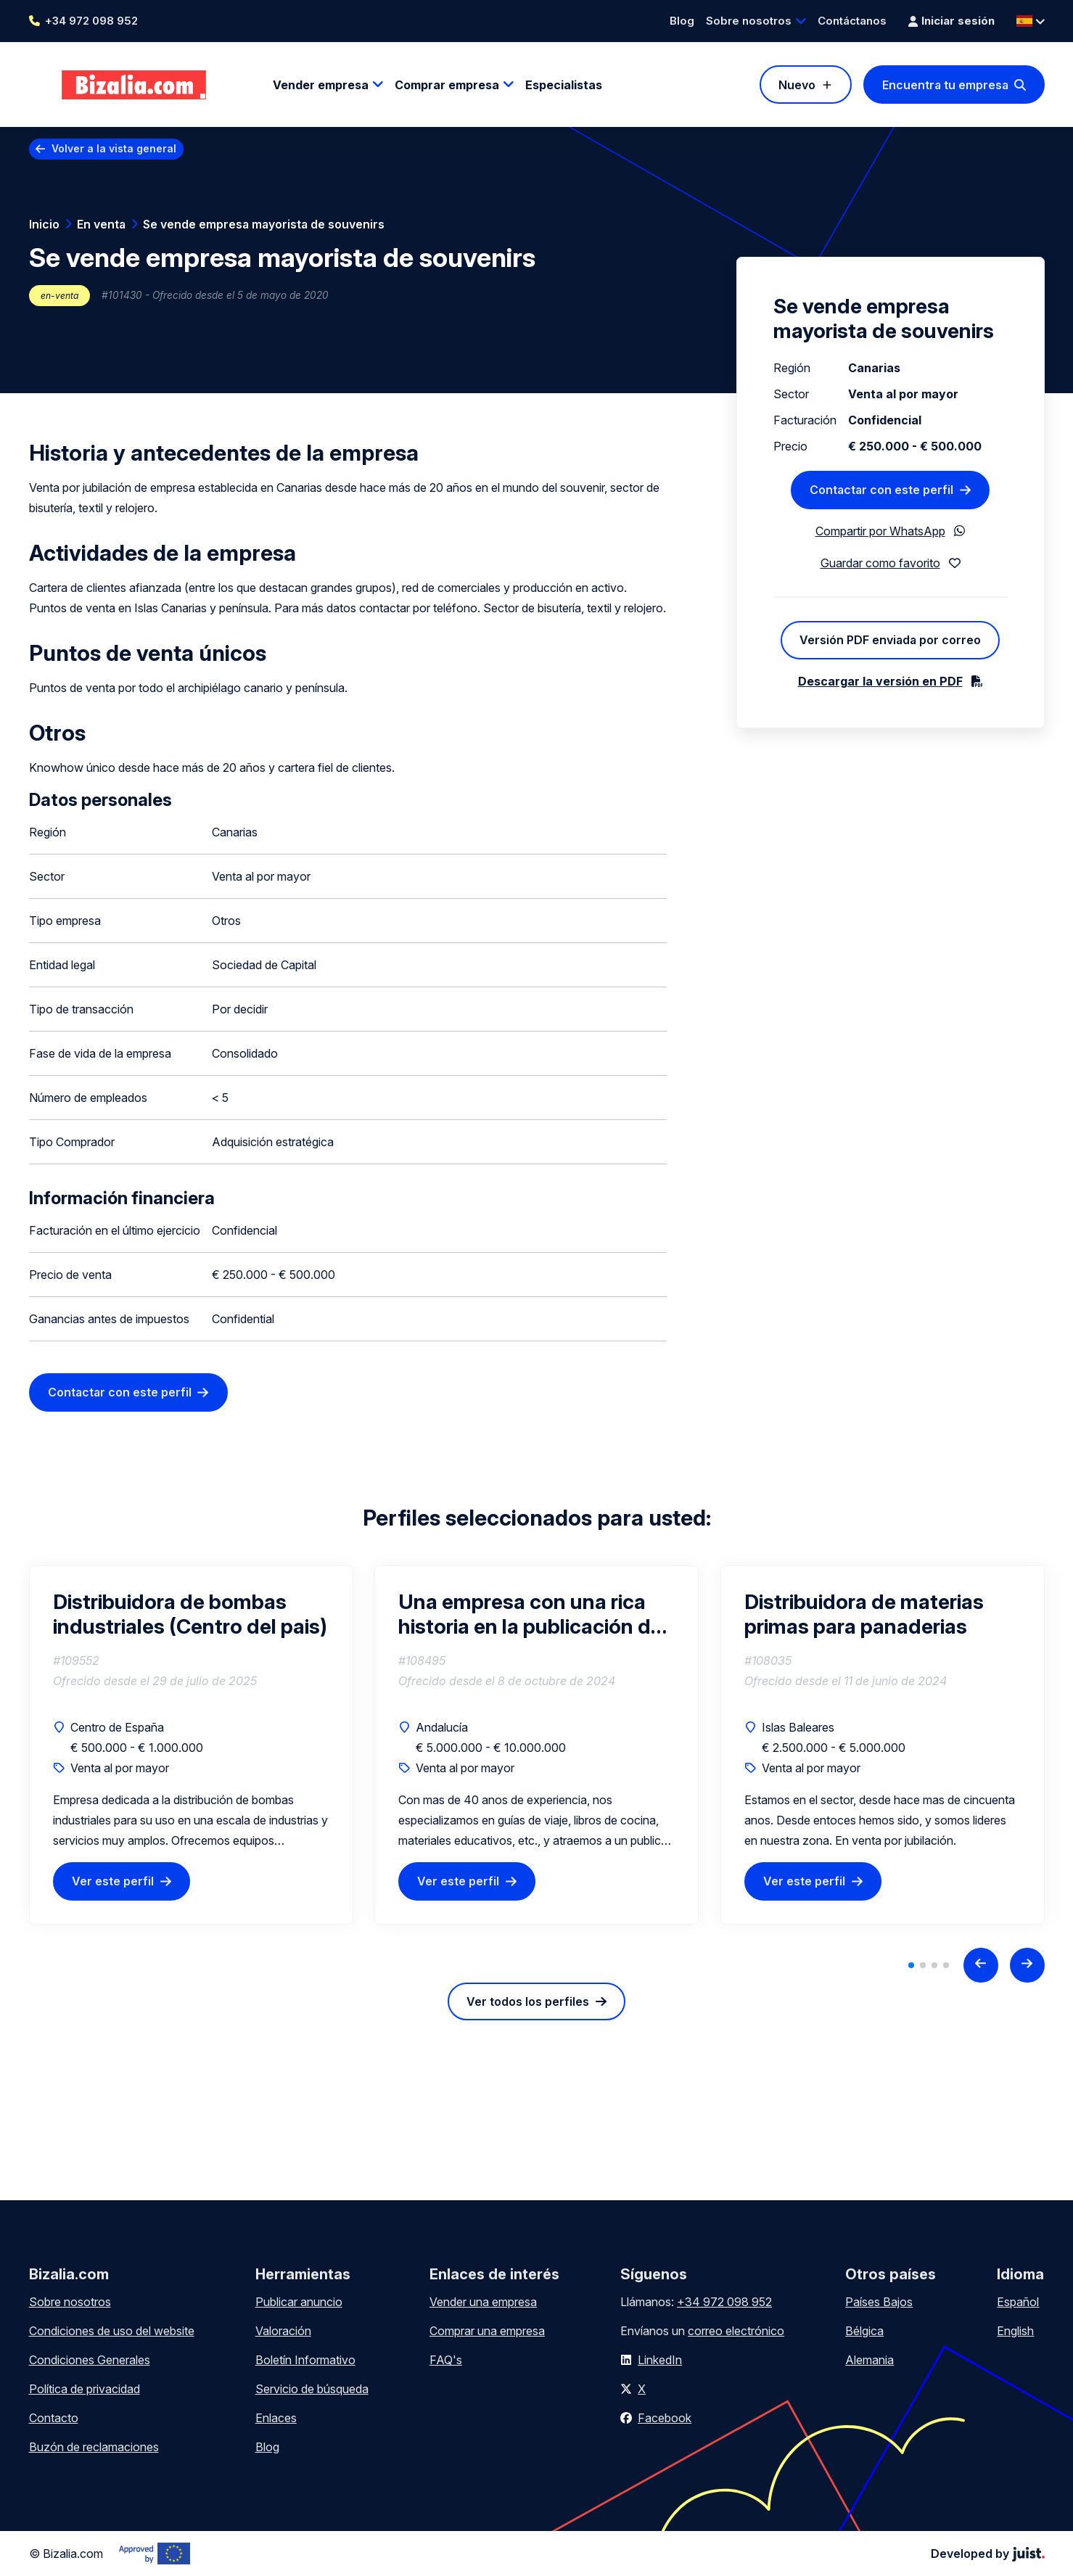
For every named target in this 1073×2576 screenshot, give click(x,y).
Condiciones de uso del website (111, 2331)
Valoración (283, 2331)
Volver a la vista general (114, 148)
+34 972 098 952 (91, 21)
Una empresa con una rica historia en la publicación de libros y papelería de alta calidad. (530, 1614)
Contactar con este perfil (120, 1392)
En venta (101, 224)
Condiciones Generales (89, 2360)
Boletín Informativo (305, 2360)
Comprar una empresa (487, 2331)
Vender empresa (321, 85)
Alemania (869, 2360)
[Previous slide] (980, 1965)
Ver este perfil (113, 1881)
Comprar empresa (447, 85)
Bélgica (864, 2331)
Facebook (664, 2418)
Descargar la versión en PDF (880, 681)
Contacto (53, 2418)
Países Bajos (879, 2302)
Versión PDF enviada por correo (890, 640)
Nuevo (796, 85)
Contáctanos (852, 21)
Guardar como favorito (880, 563)
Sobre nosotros (749, 21)
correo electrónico (736, 2331)
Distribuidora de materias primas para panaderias (864, 1614)
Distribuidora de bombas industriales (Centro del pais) (190, 1614)
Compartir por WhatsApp (880, 531)
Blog (682, 21)
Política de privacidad (84, 2389)
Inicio (44, 224)
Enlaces (276, 2418)
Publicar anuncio (298, 2302)
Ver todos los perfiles (527, 2001)
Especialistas (563, 85)
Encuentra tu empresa (945, 85)
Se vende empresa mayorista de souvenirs (264, 224)
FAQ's (445, 2360)
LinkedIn (660, 2360)
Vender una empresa (483, 2302)
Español (1018, 2302)
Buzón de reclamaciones (94, 2447)
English (1015, 2331)
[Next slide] (1027, 1965)
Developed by (988, 2553)
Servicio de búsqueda (312, 2389)
